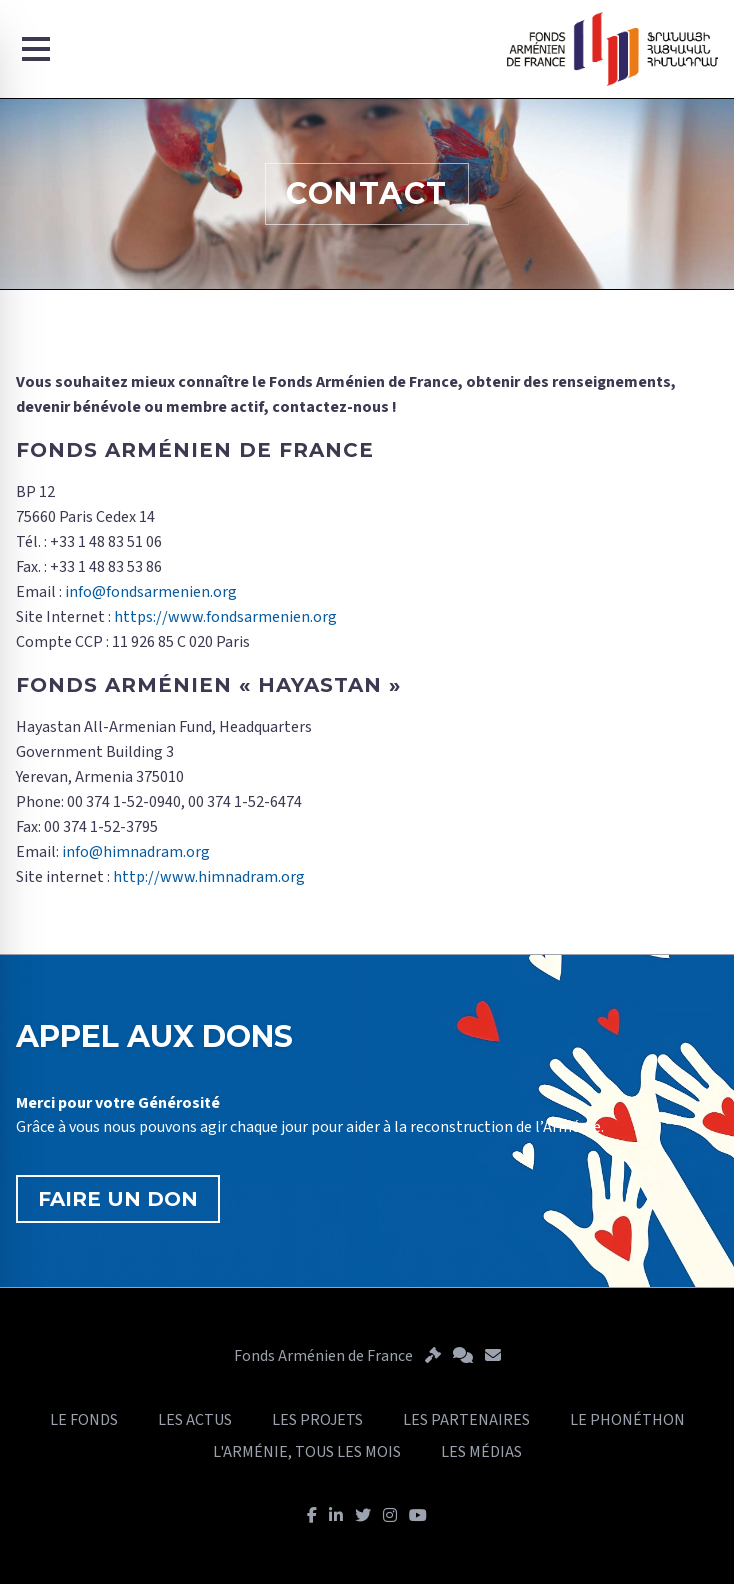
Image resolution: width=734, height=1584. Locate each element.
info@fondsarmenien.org (151, 592)
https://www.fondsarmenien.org (225, 617)
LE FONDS (84, 1420)
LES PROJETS (317, 1420)
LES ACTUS (195, 1420)
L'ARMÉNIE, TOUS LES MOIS (307, 1452)
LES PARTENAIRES (466, 1420)
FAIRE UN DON (118, 1199)
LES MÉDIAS (481, 1452)
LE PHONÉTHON (627, 1420)
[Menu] (36, 49)
